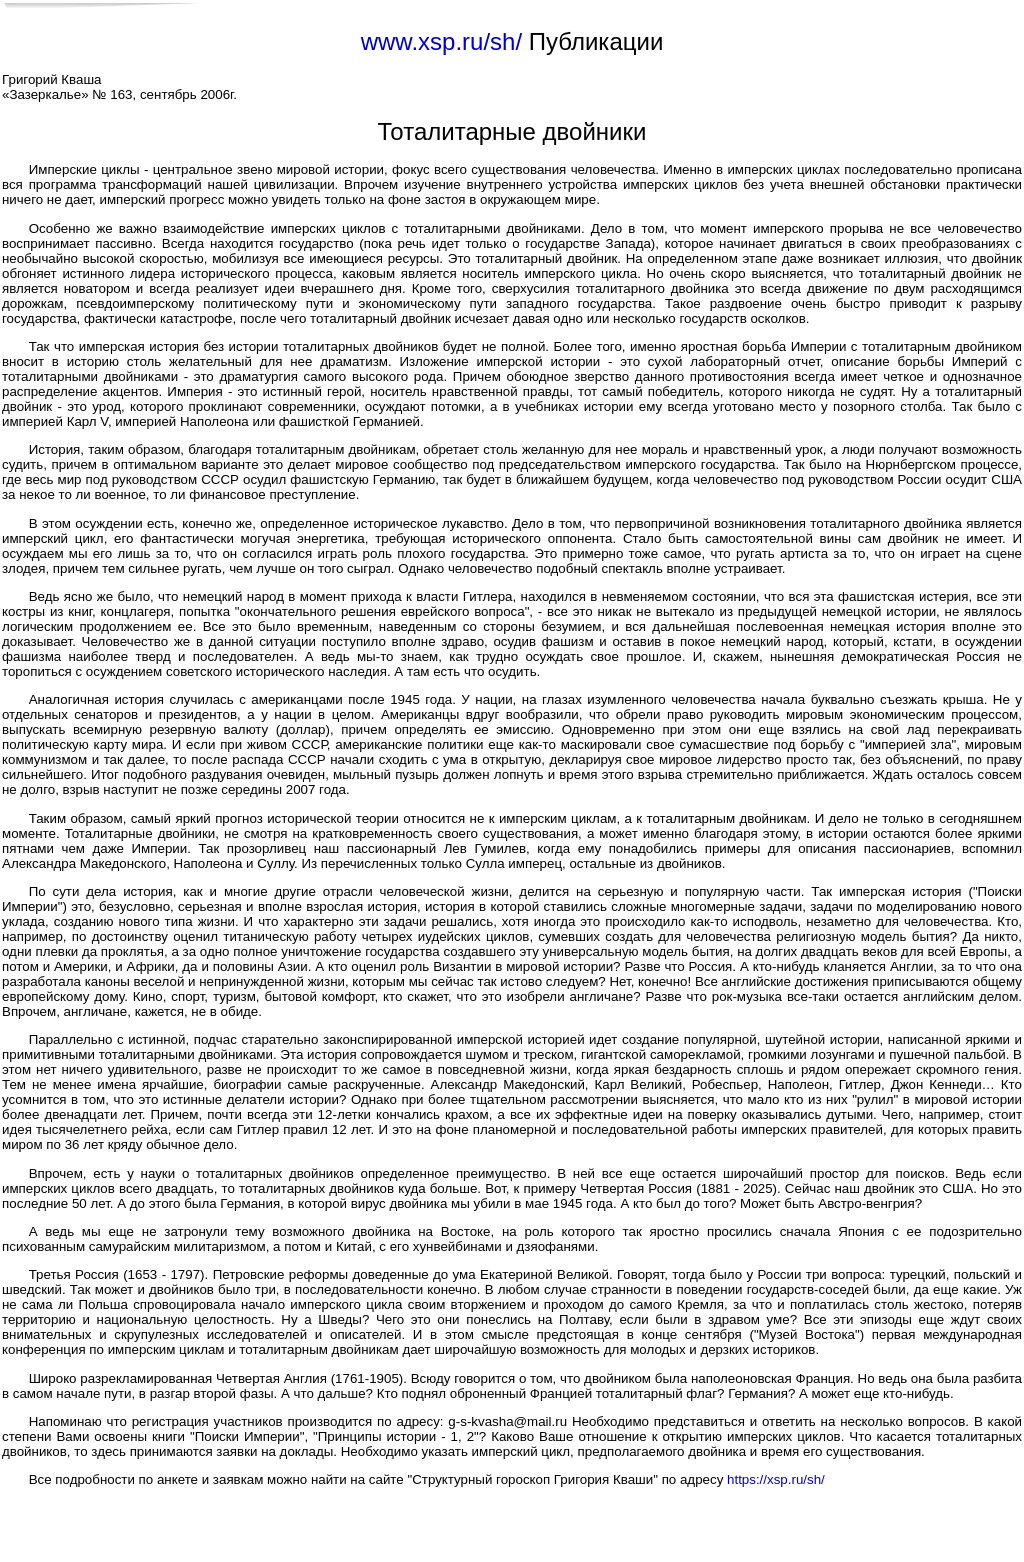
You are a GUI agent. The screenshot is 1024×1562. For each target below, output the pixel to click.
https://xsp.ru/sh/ (776, 1479)
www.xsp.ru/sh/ (441, 41)
